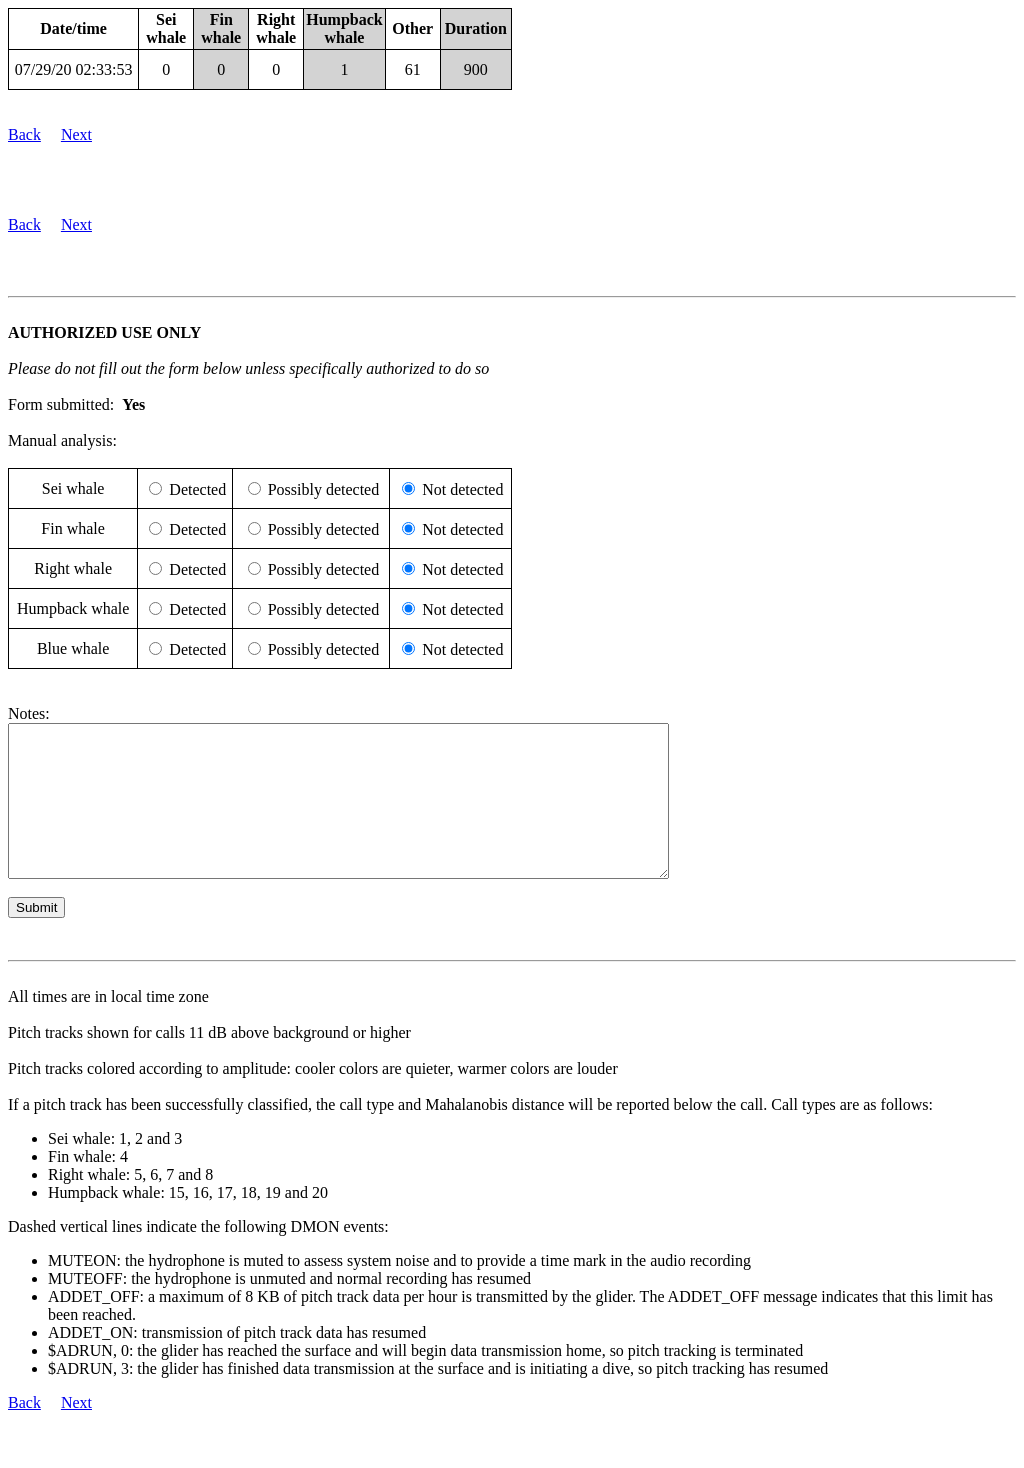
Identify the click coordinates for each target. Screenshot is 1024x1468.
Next (76, 134)
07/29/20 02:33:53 (74, 69)
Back (24, 134)
